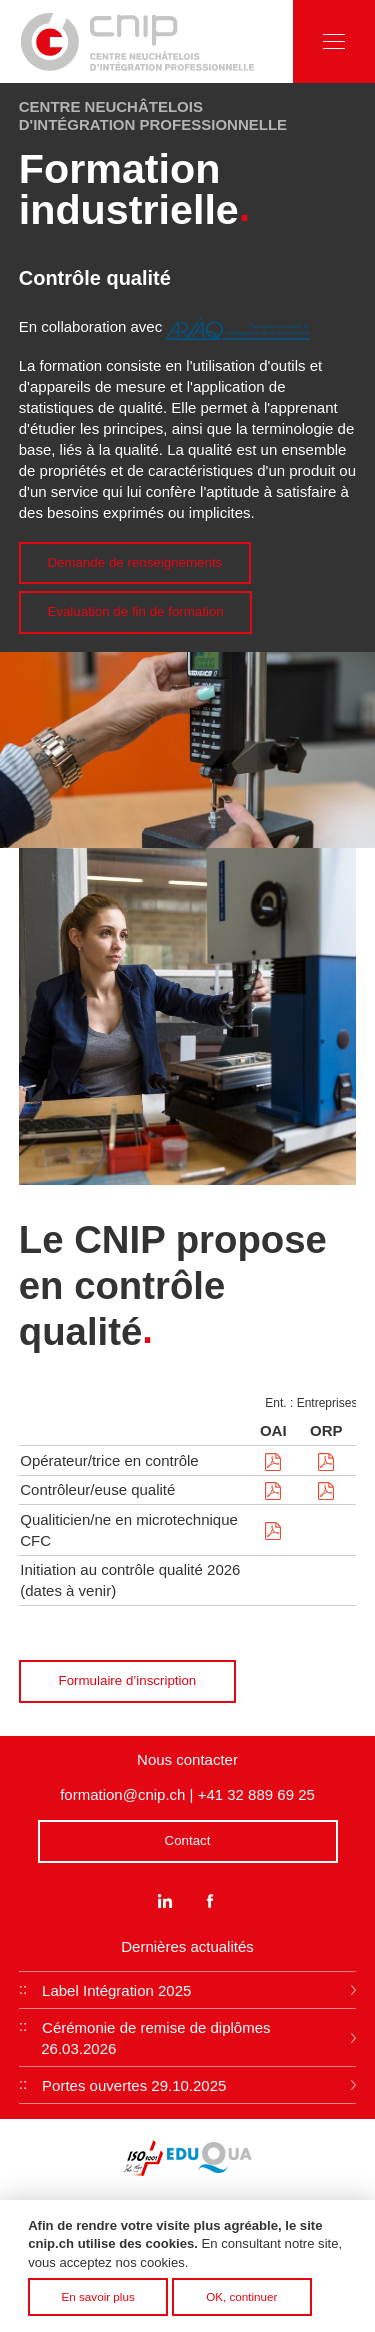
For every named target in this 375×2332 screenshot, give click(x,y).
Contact (188, 1840)
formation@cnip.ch (122, 1794)
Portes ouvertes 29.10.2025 (134, 2085)
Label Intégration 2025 (116, 1990)
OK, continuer (241, 2301)
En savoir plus (98, 2301)
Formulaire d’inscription (128, 1680)
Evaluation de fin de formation (135, 611)
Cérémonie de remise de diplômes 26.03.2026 (155, 2038)
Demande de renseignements (134, 562)
